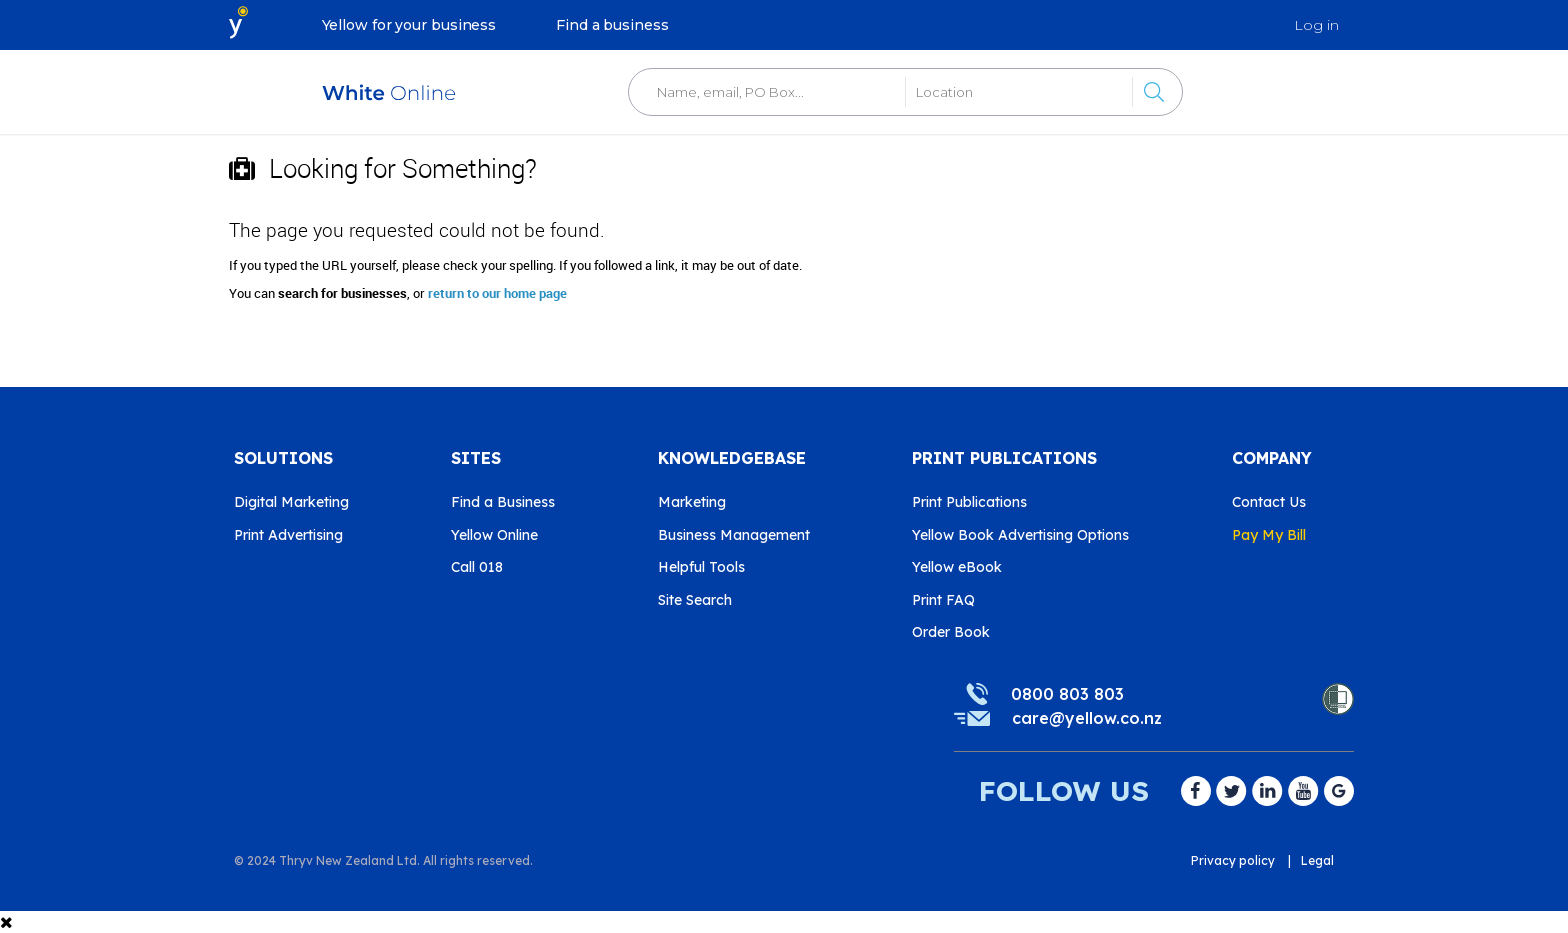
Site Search (695, 600)
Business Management (734, 535)
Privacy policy (1233, 860)
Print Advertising (288, 535)
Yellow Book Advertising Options (1020, 535)
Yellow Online (494, 535)
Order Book (951, 632)
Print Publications (969, 502)
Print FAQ (943, 600)
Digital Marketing (291, 502)
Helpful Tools (701, 567)
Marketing (692, 502)
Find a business (612, 25)
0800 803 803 (1067, 694)
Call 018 (477, 567)
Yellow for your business (409, 25)
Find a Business (503, 502)
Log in (1316, 25)
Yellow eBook (957, 567)
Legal (1317, 860)
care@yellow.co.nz (1087, 718)
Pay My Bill (1269, 535)
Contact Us (1269, 502)
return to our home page (497, 293)
